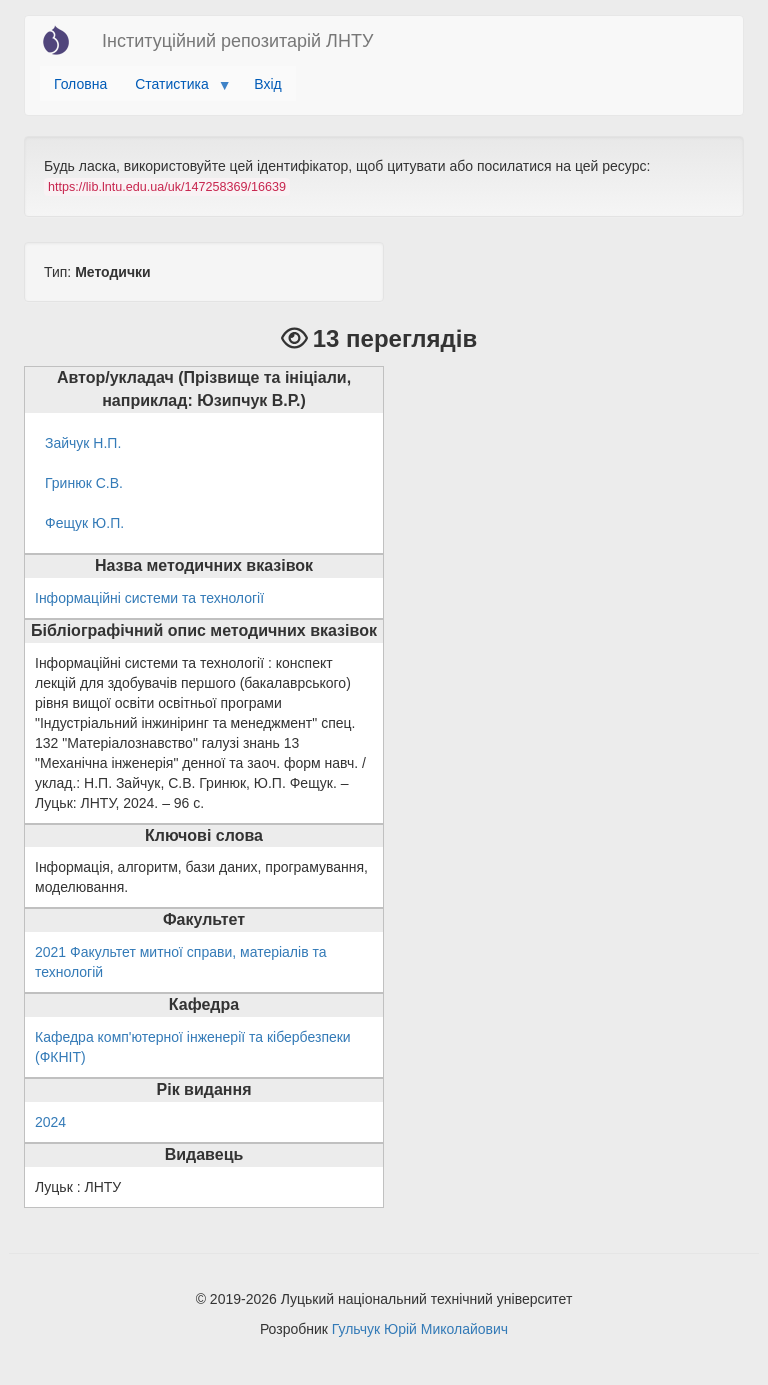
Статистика (175, 89)
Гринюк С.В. (84, 483)
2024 (50, 1122)
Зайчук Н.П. (83, 443)
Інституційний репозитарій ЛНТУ (237, 41)
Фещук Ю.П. (84, 523)
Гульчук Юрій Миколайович (420, 1329)
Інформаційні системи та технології (149, 598)
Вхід (267, 84)
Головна (80, 84)
